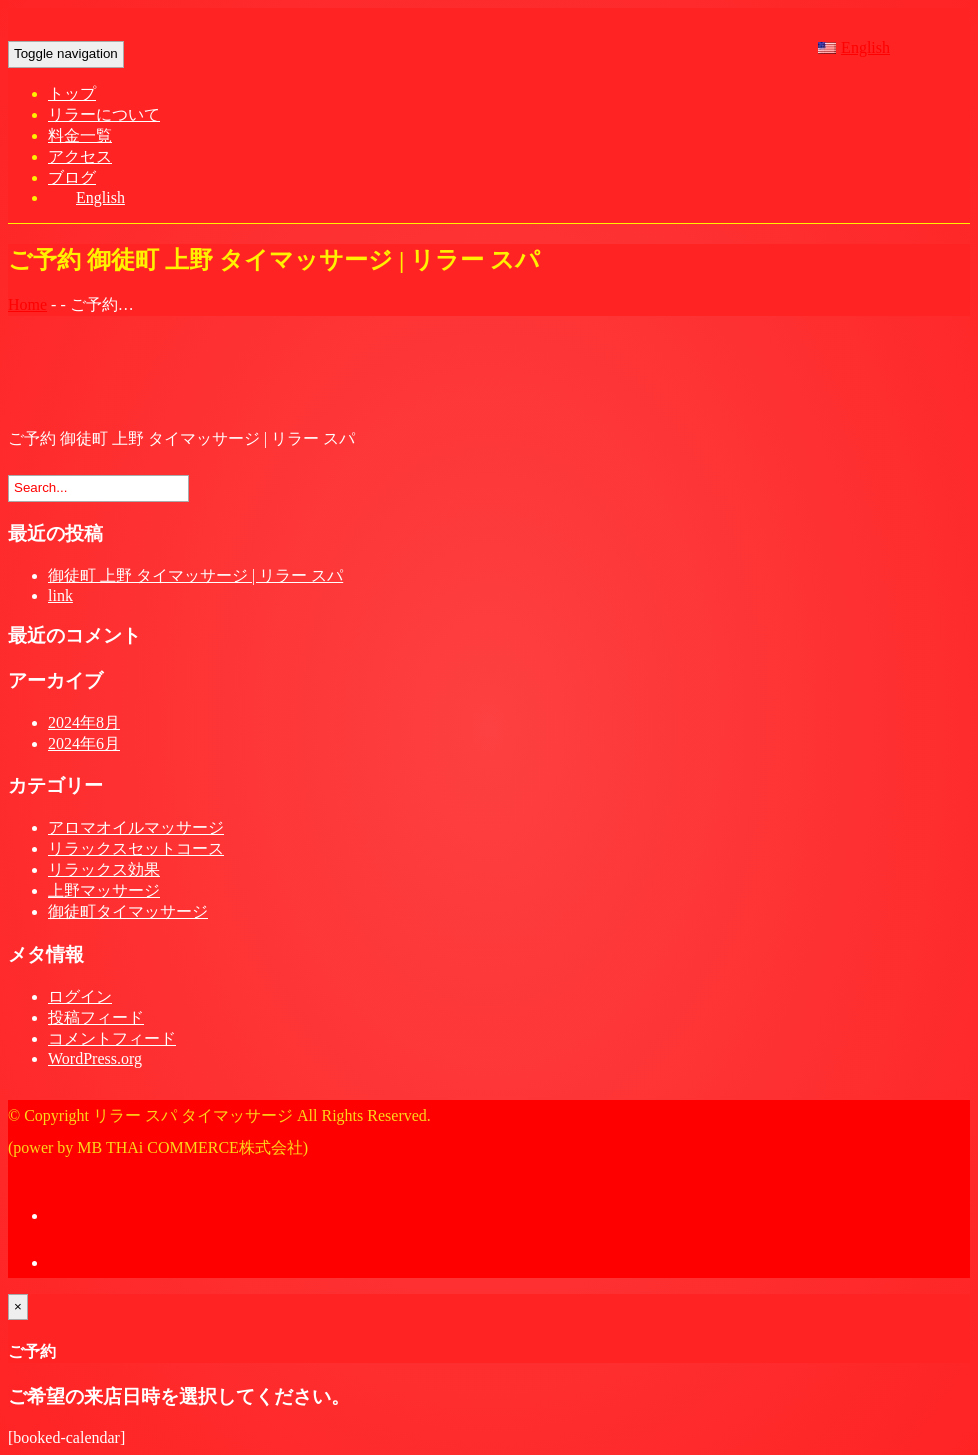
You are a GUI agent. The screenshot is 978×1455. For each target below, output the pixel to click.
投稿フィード (96, 1017)
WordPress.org (95, 1058)
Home (27, 304)
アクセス (80, 156)
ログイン (80, 996)
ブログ (72, 177)
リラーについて (104, 114)
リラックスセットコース (136, 848)
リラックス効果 (104, 869)
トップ (72, 93)
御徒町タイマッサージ (128, 911)
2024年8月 (84, 722)
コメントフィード (112, 1038)
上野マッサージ (104, 890)
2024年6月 (84, 743)
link (60, 595)
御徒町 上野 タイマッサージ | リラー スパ (195, 575)
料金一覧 (80, 135)
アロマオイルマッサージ (136, 827)
